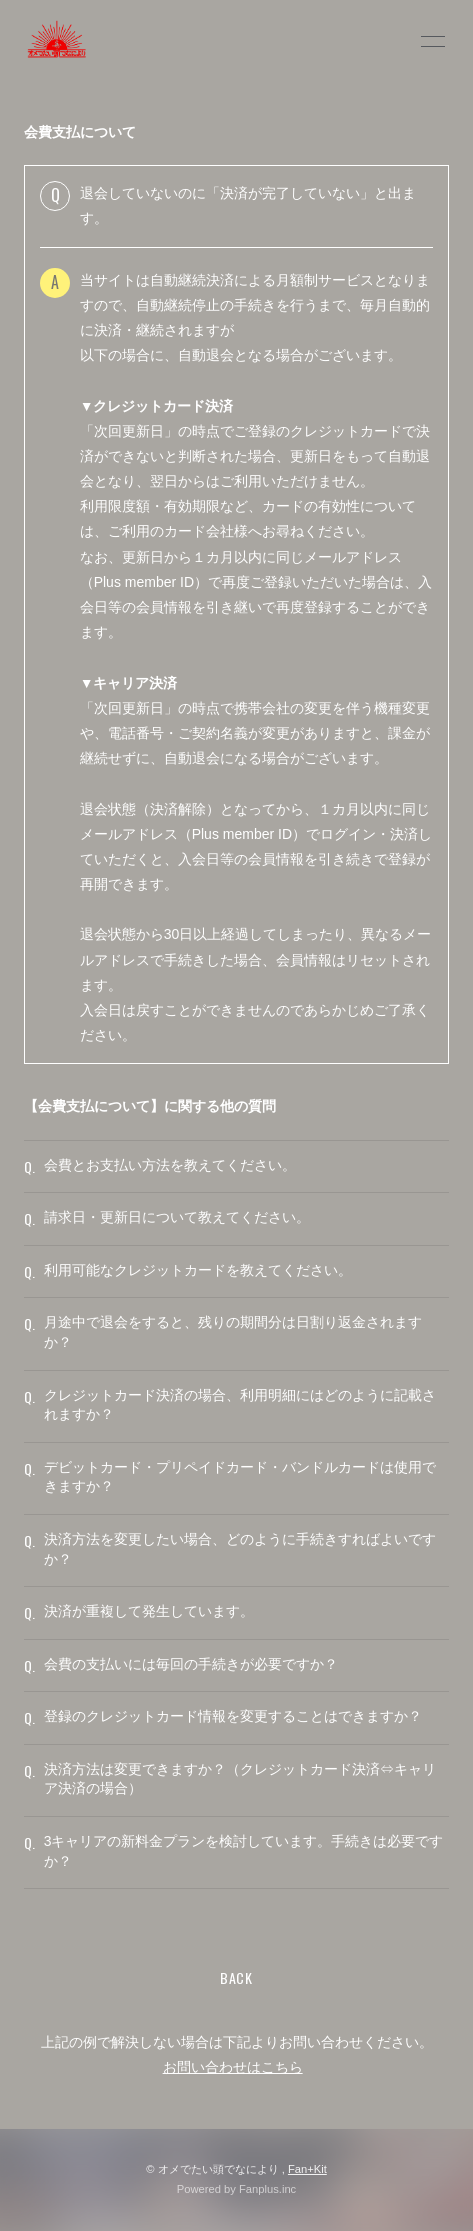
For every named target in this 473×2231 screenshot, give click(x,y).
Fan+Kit (307, 2169)
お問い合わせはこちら (233, 2067)
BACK (236, 1977)
